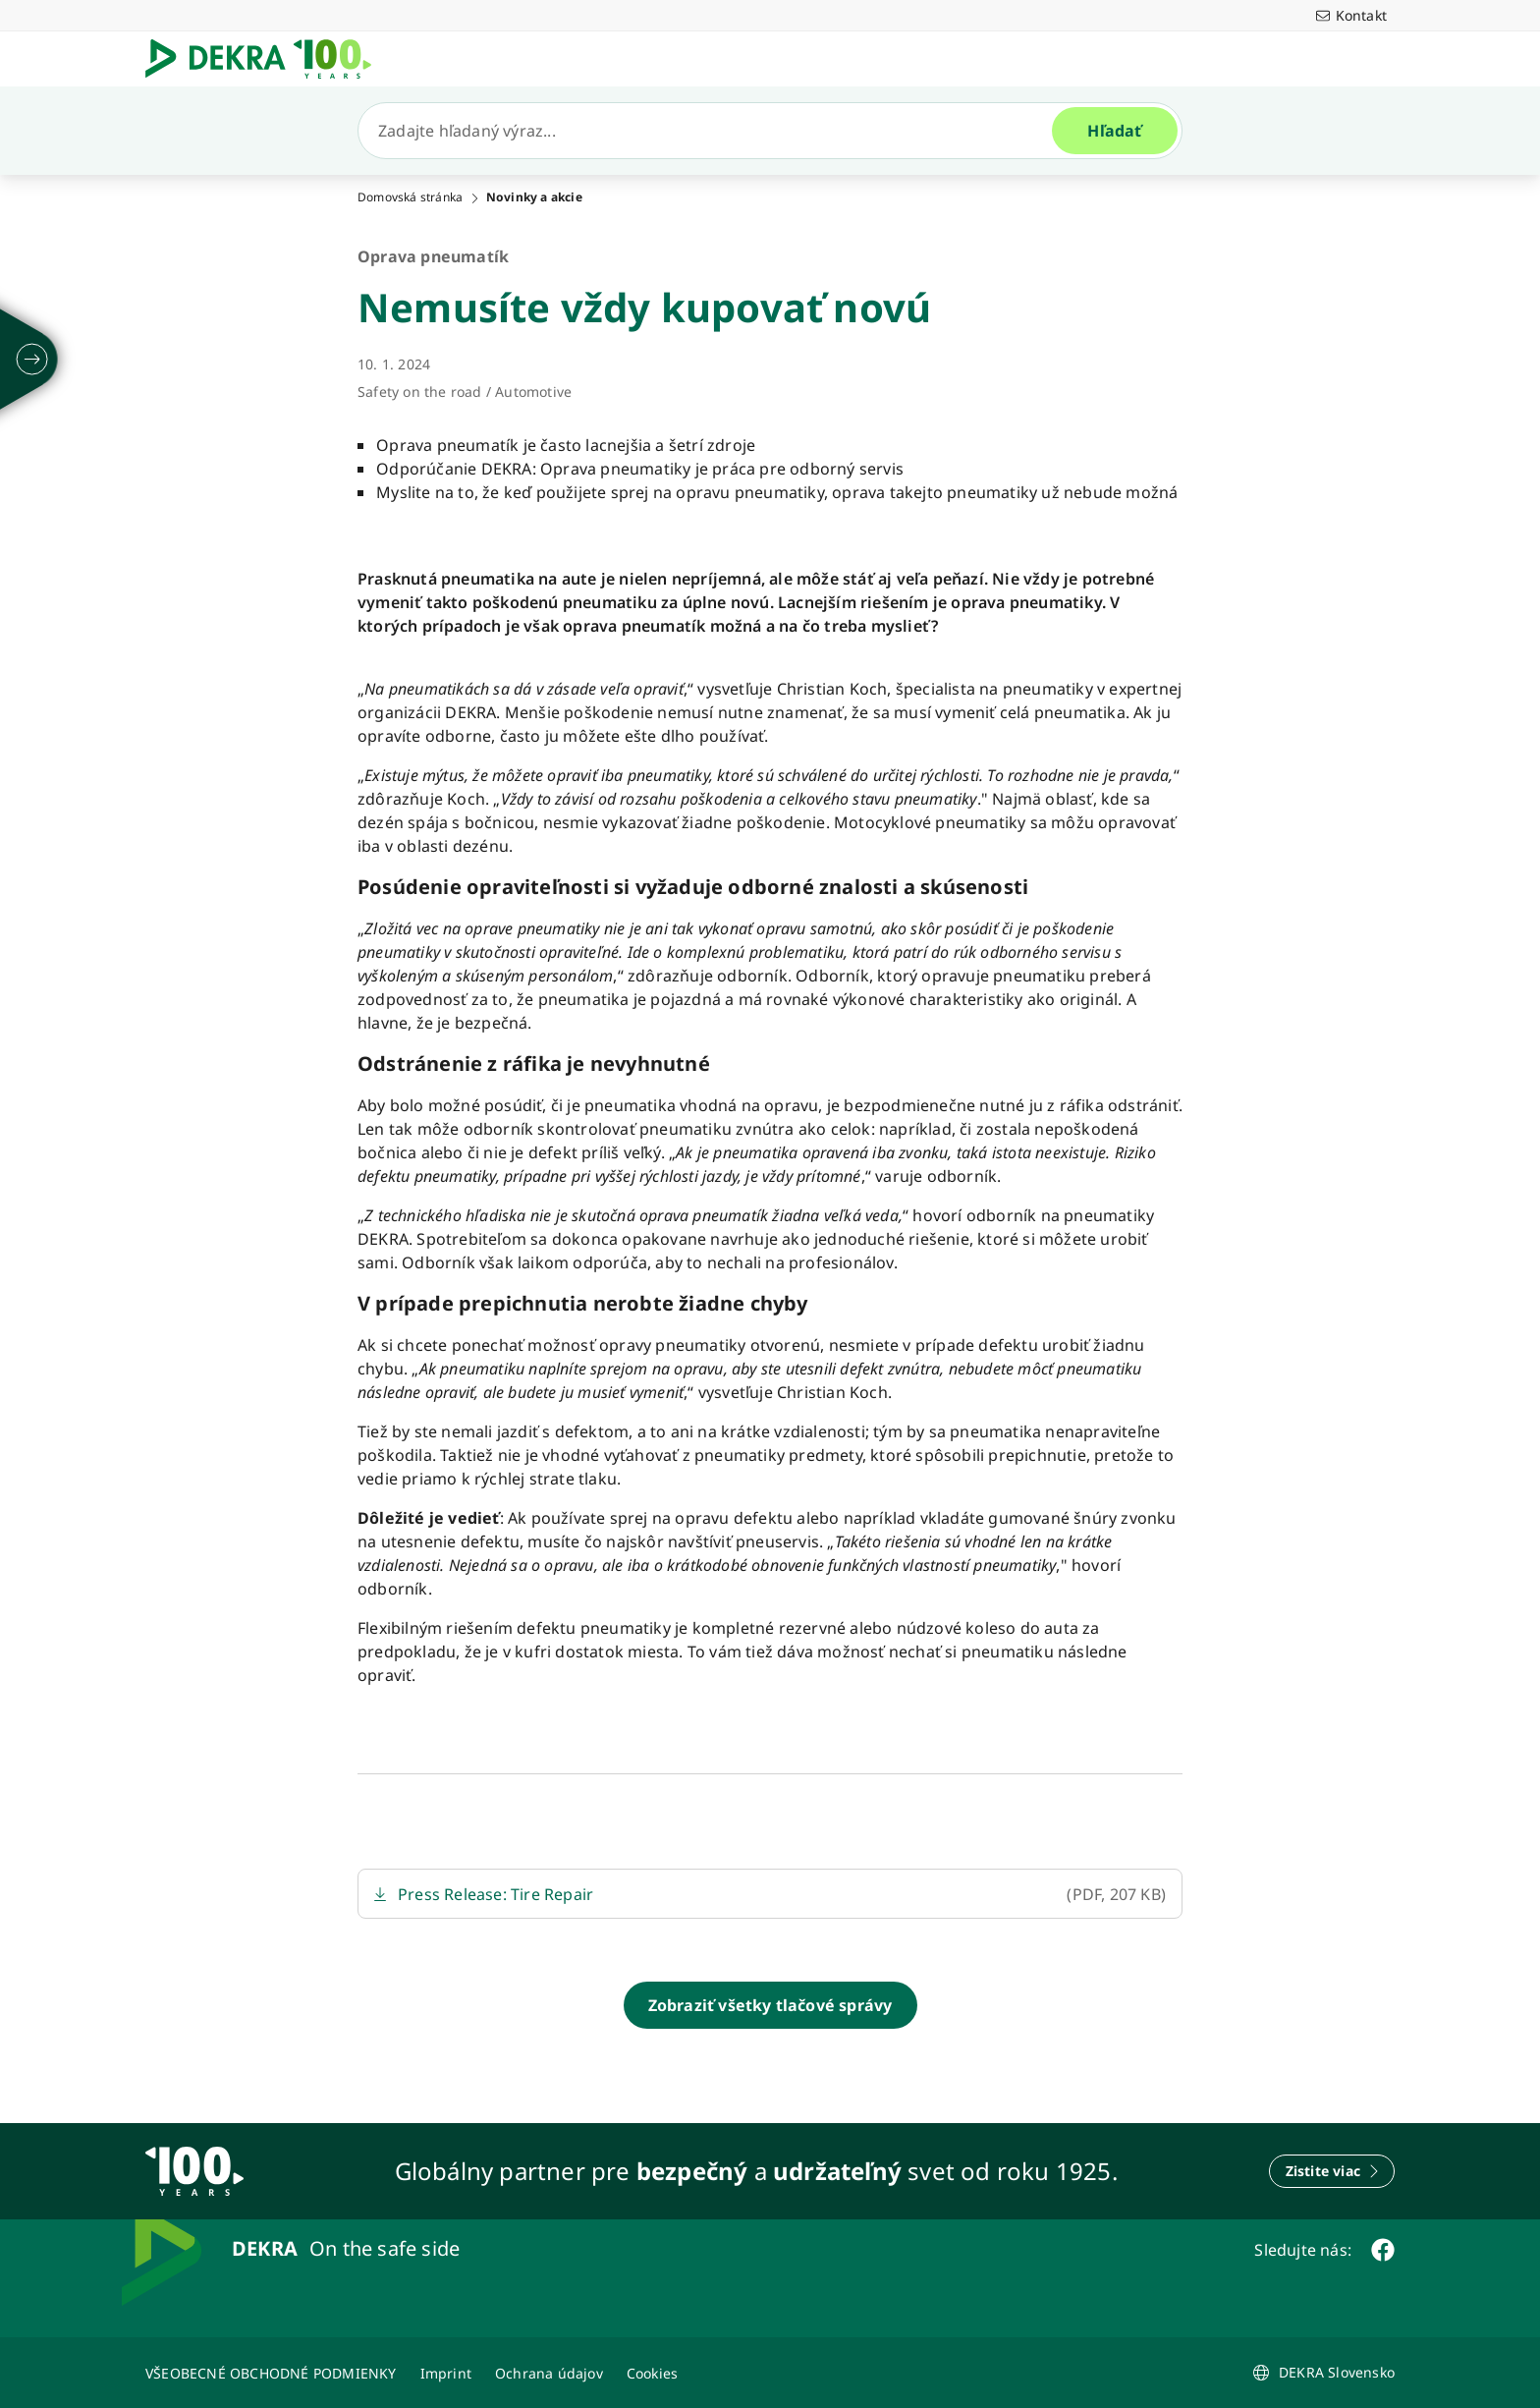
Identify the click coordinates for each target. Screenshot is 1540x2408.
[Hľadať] (713, 130)
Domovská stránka (410, 197)
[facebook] (1383, 2250)
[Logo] (266, 58)
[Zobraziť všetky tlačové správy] (770, 2005)
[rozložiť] (32, 359)
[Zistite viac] (1332, 2171)
